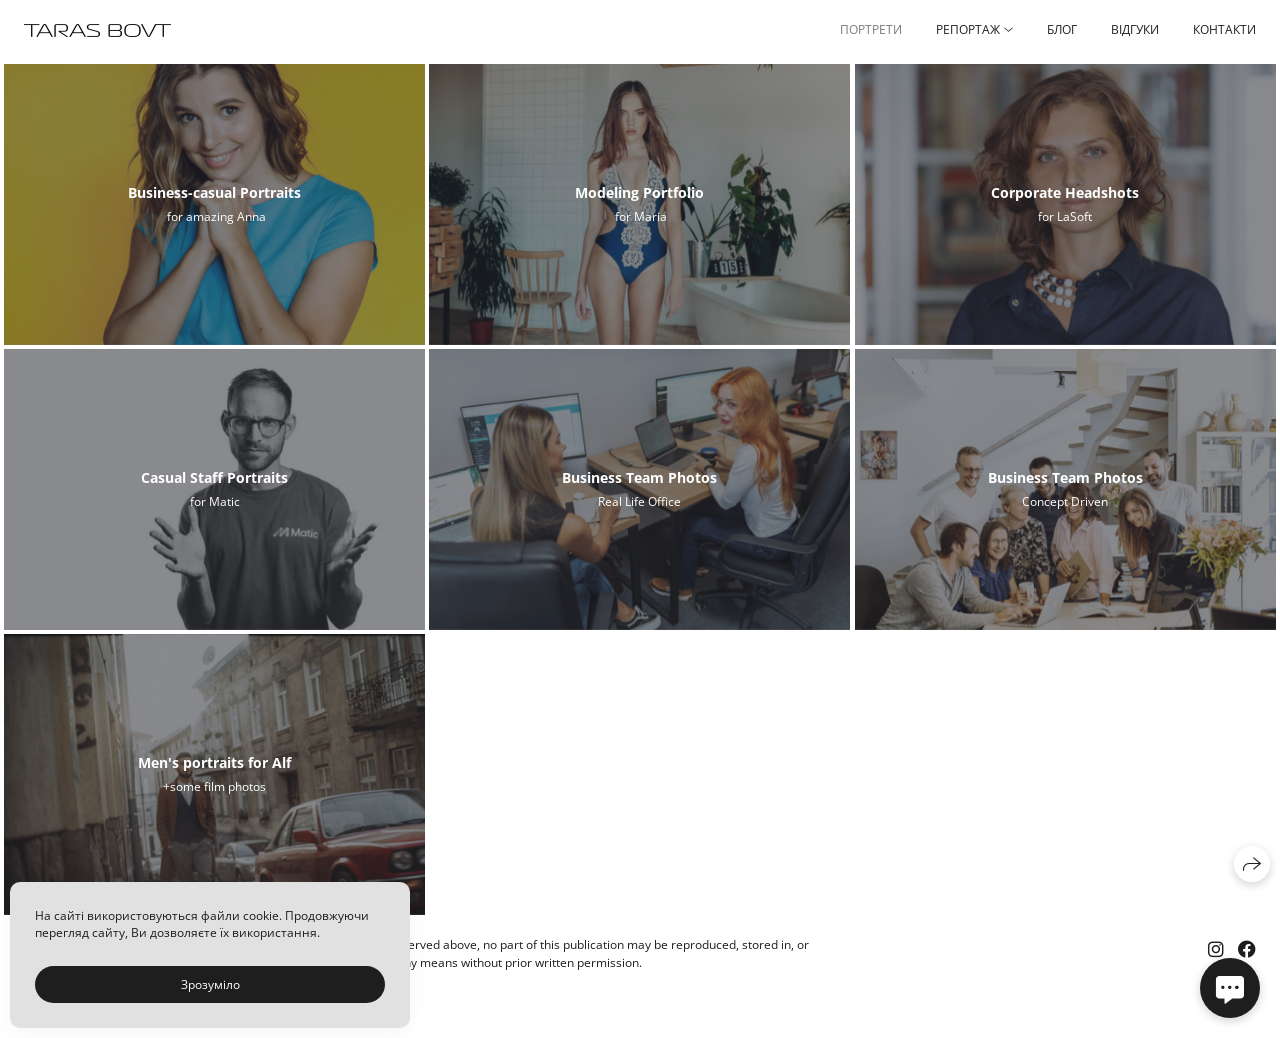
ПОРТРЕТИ (871, 29)
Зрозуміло (210, 984)
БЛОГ (1062, 29)
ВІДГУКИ (1135, 29)
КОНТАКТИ (1224, 29)
